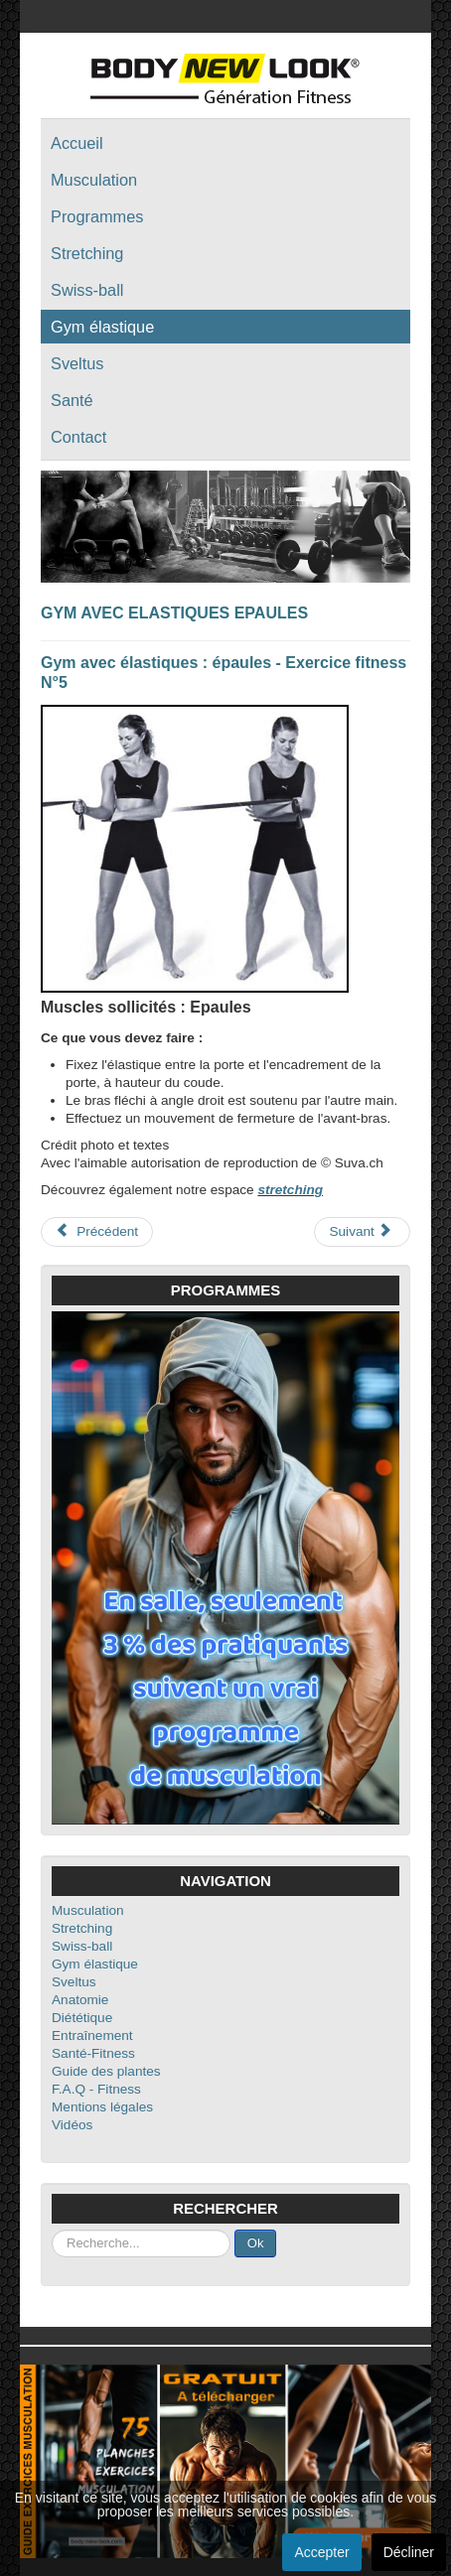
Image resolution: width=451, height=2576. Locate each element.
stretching (290, 1189)
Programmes (97, 216)
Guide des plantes (106, 2071)
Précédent (97, 1231)
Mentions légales (102, 2107)
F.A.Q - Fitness (96, 2089)
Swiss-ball (87, 290)
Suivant (360, 1231)
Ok (255, 2243)
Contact (78, 437)
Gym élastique (102, 327)
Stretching (87, 253)
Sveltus (77, 363)
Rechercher (52, 2230)
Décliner (408, 2552)
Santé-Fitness (93, 2053)
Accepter (321, 2552)
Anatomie (80, 1999)
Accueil (77, 143)
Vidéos (72, 2124)
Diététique (82, 2017)
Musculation (94, 180)
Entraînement (92, 2035)
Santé (72, 400)
